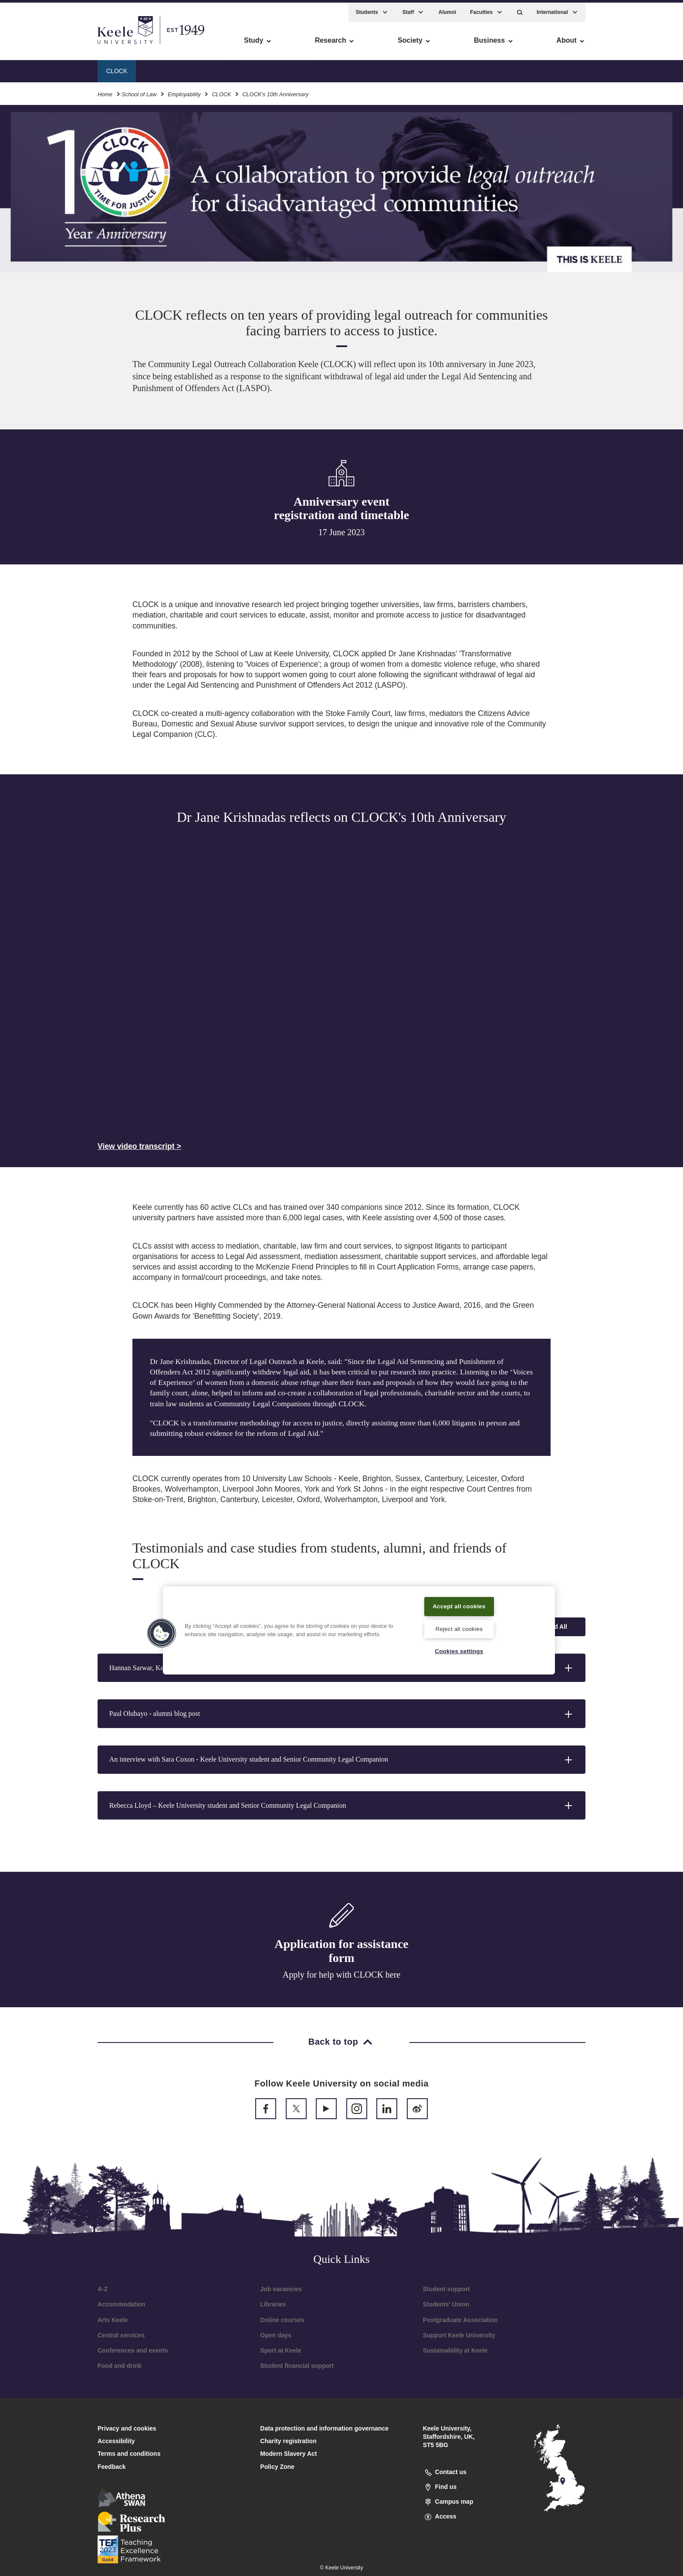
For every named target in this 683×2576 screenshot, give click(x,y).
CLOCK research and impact (275, 67)
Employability (184, 91)
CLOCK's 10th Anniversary (183, 67)
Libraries (273, 2304)
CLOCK (221, 91)
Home (105, 91)
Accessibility (116, 2441)
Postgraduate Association (460, 2319)
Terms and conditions (129, 2453)
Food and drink (120, 2365)
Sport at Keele (280, 2350)
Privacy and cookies (127, 2428)
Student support (446, 2289)
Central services (121, 2335)
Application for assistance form (341, 1951)
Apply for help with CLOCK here (342, 1975)
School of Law (139, 91)
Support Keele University (459, 2335)
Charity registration (288, 2441)
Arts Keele (113, 2319)
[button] (520, 9)
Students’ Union (446, 2304)
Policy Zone (277, 2466)
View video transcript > (139, 1146)
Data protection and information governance (324, 2428)
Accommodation (121, 2304)
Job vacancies (281, 2289)
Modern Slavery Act (288, 2453)
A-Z (103, 2289)
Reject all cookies (459, 1627)
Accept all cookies (459, 1604)
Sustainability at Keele (455, 2350)
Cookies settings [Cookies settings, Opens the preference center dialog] (459, 1651)
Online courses (282, 2319)
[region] (359, 1629)
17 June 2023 (341, 532)
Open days (275, 2335)
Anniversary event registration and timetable (341, 508)
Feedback (112, 2466)
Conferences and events (133, 2350)
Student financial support (297, 2365)
